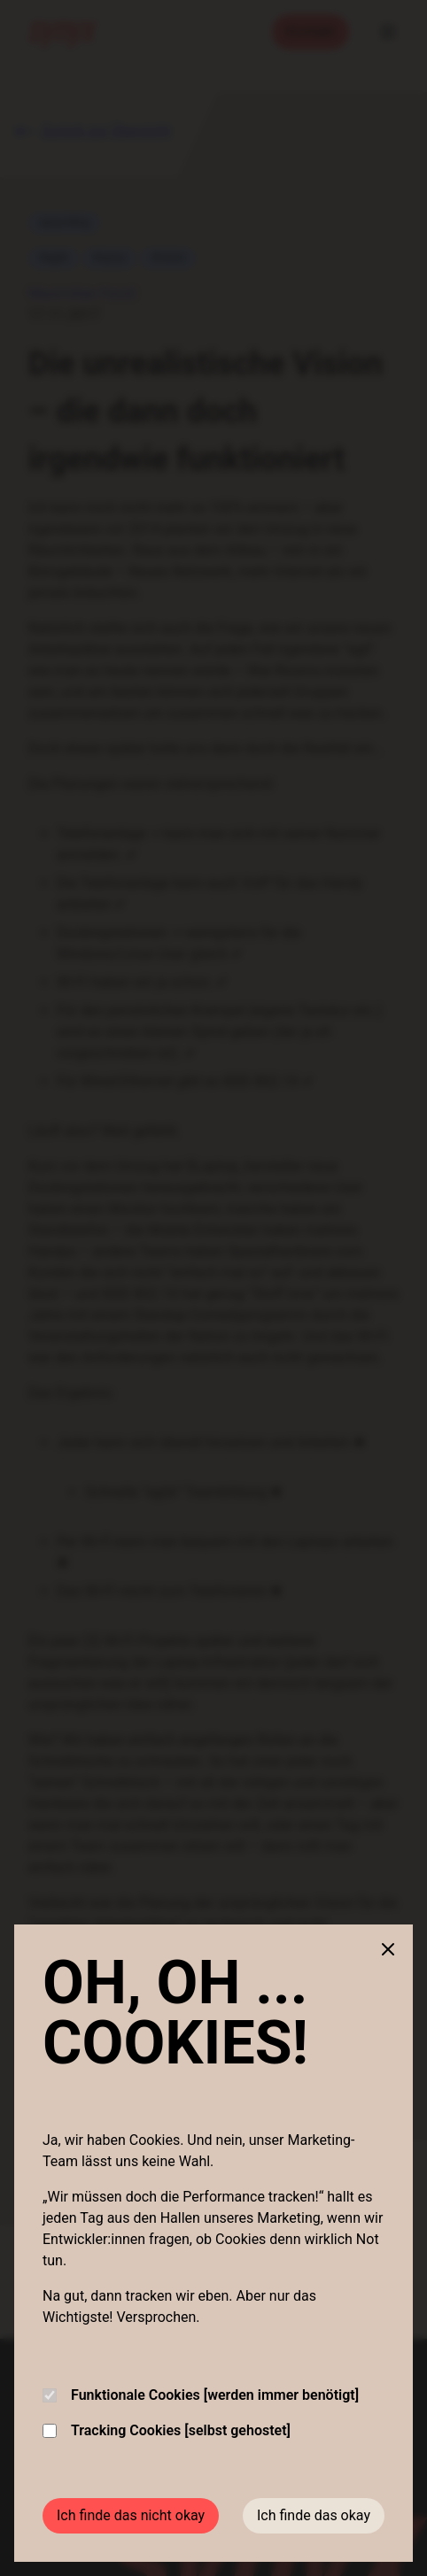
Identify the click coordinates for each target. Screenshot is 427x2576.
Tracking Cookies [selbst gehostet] (167, 2430)
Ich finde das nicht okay (131, 2515)
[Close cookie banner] (388, 1949)
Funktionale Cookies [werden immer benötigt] (201, 2395)
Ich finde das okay (313, 2515)
